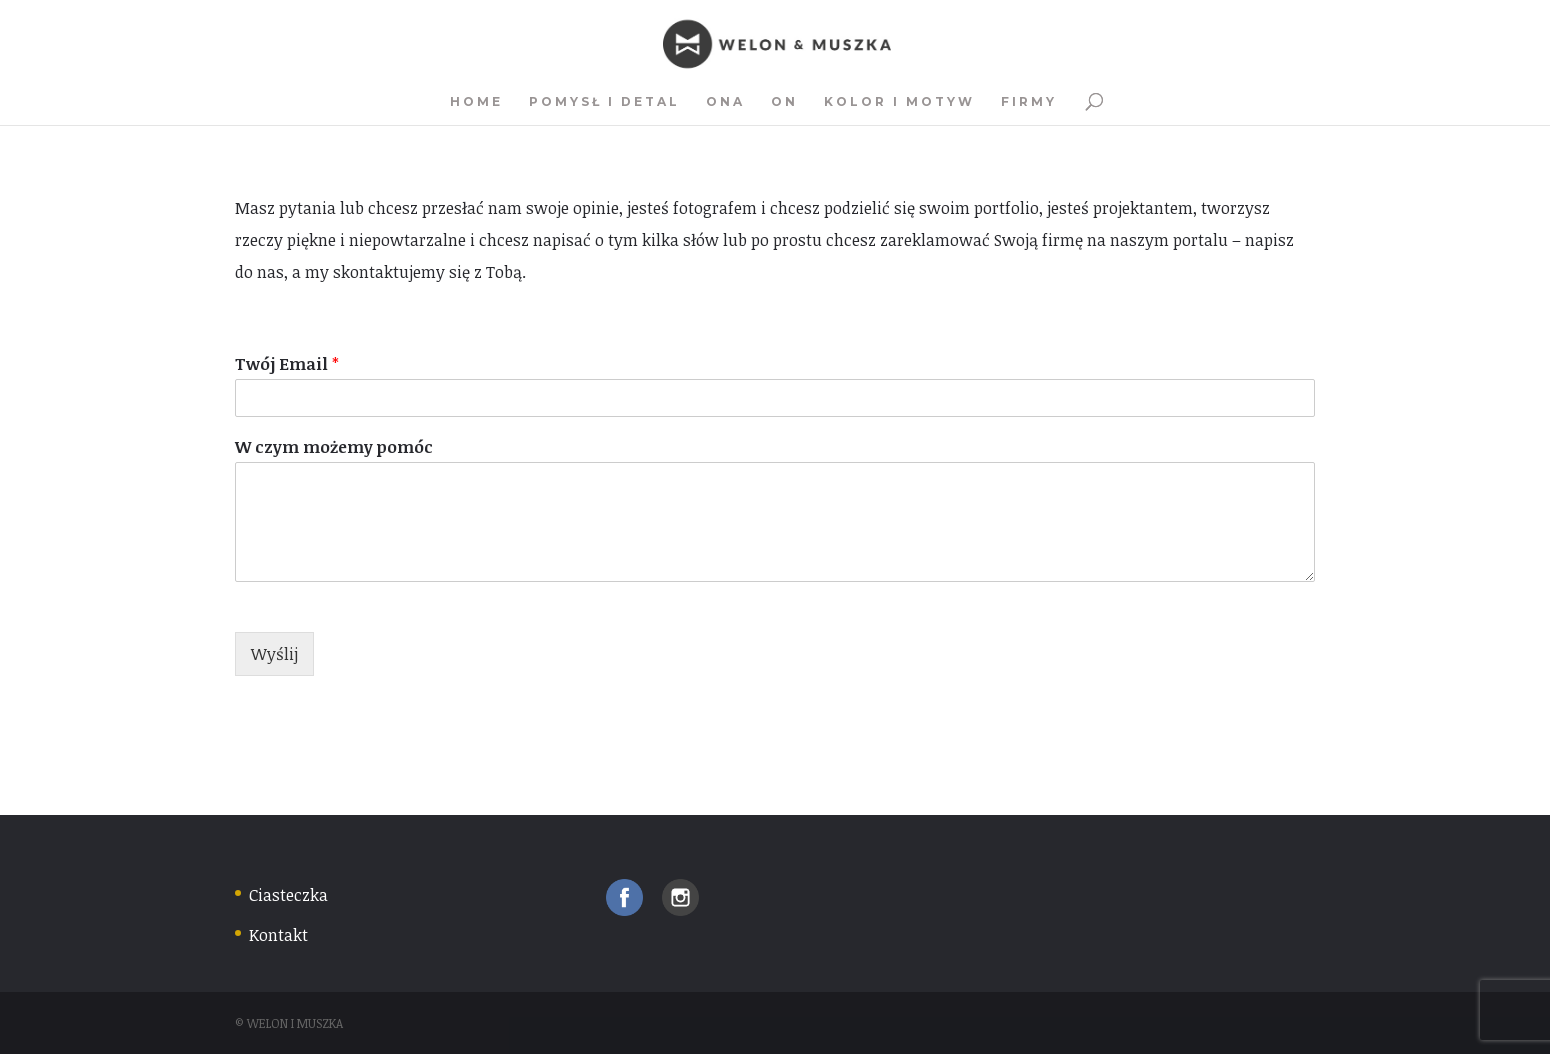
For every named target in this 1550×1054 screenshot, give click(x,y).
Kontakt (278, 935)
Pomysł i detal (604, 102)
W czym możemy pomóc (334, 447)
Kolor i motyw (899, 102)
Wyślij (274, 654)
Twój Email (287, 364)
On (784, 102)
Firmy (1029, 102)
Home (476, 102)
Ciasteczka (288, 895)
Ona (725, 102)
